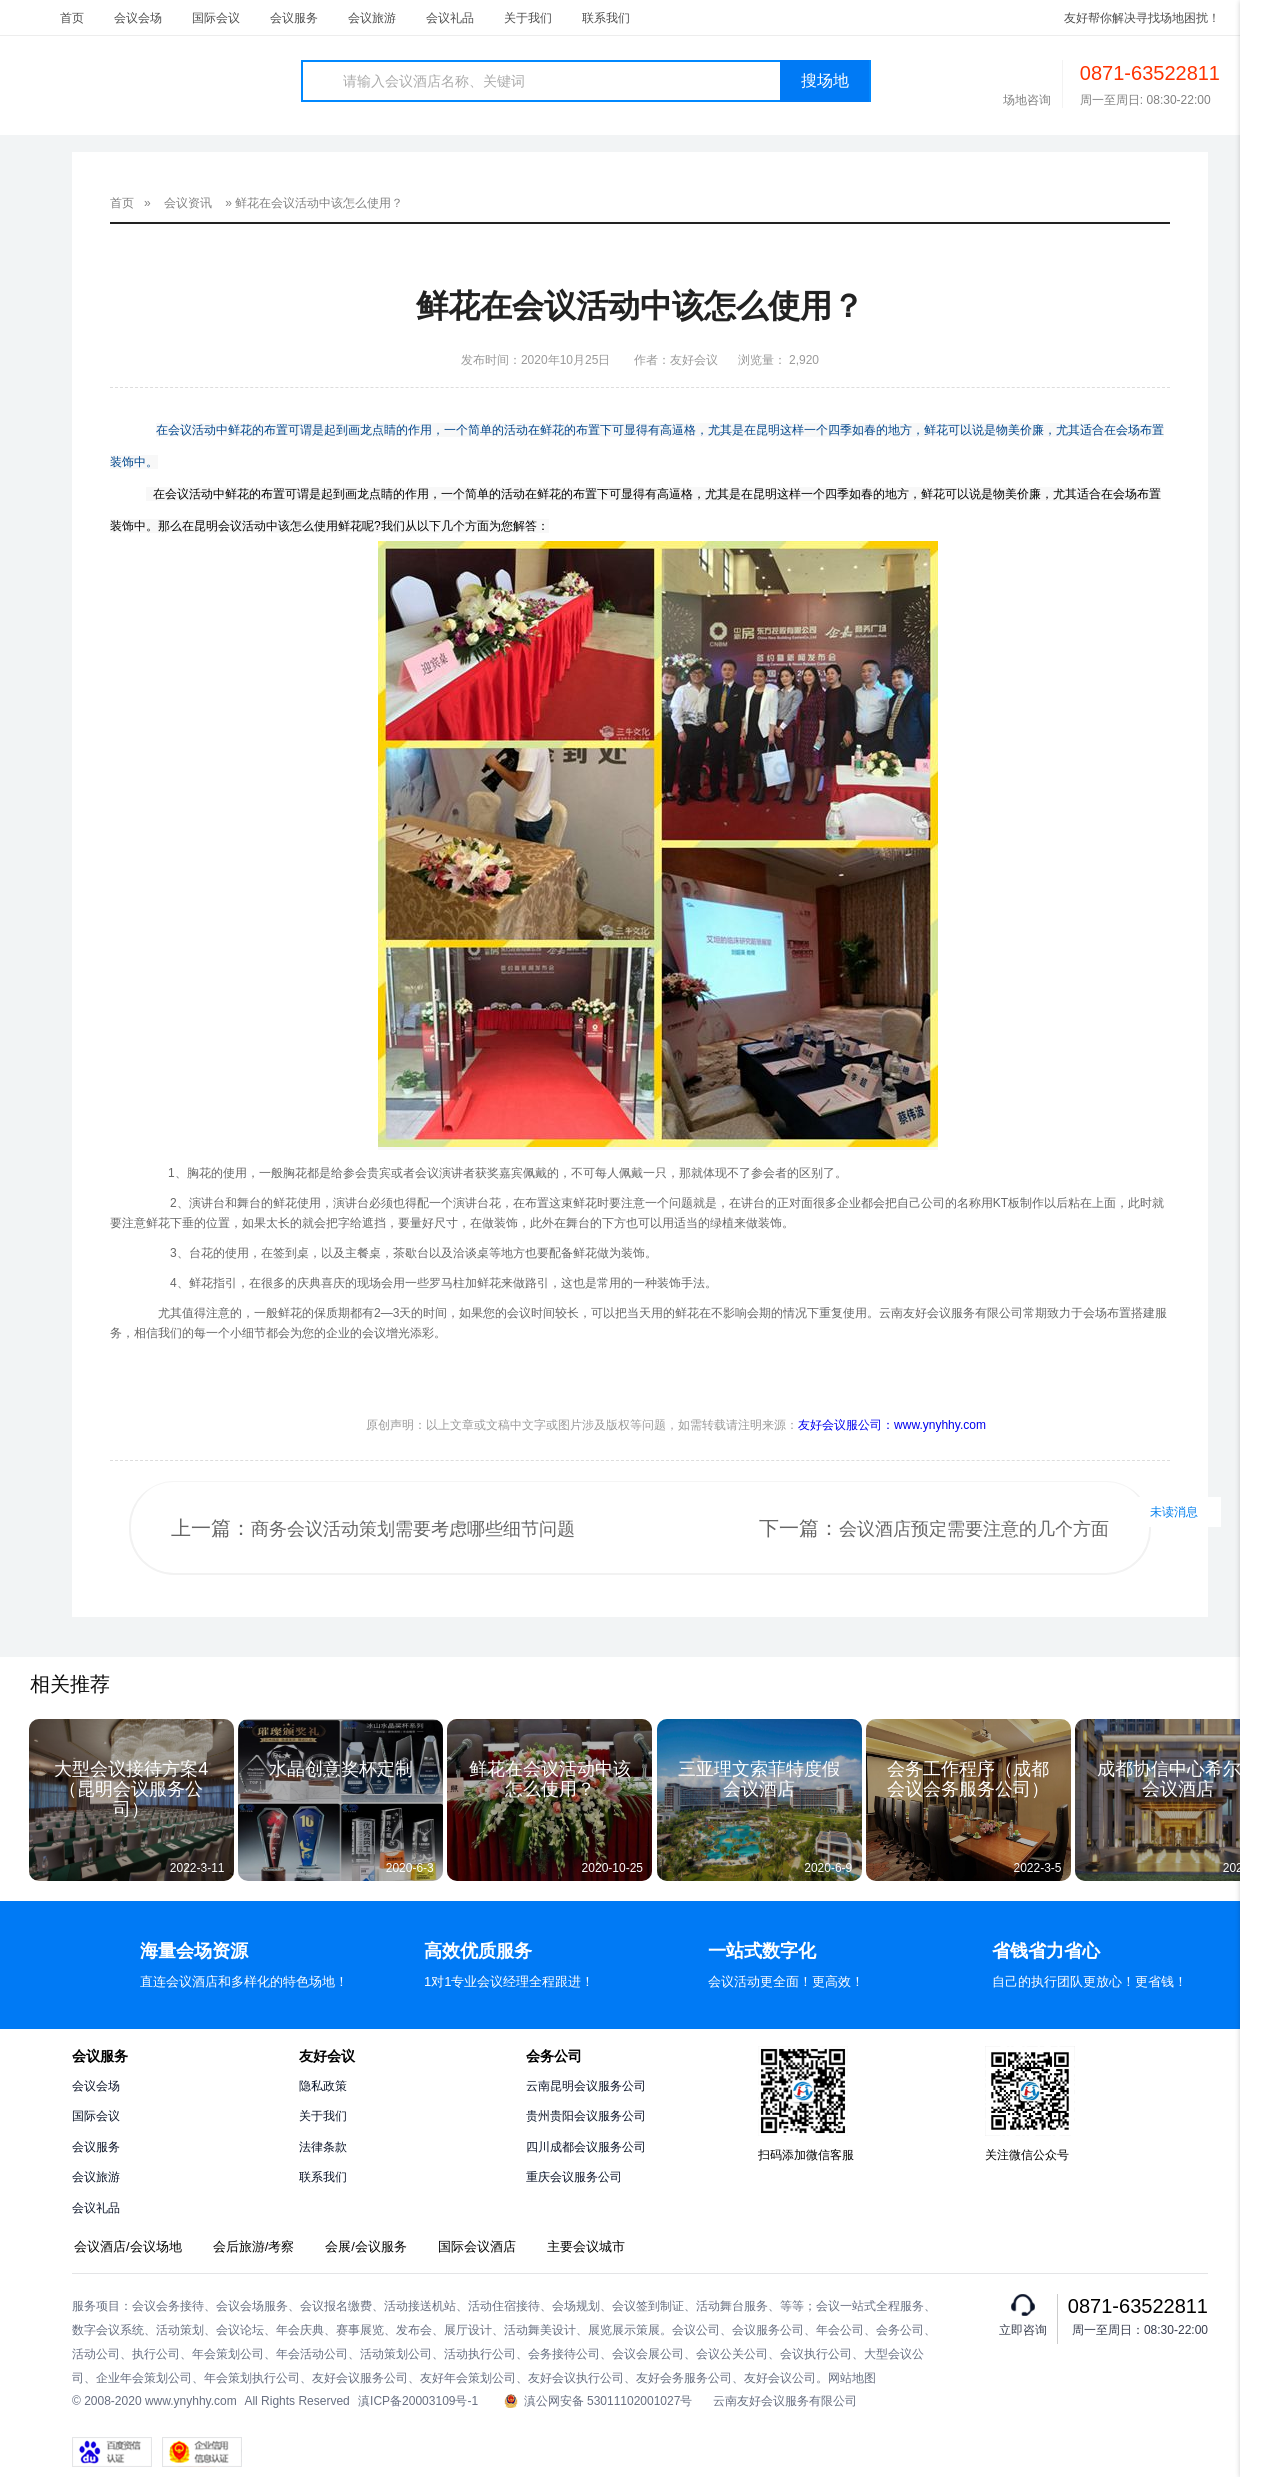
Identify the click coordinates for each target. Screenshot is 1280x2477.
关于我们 (528, 18)
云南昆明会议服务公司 (586, 2086)
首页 (72, 18)
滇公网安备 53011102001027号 (598, 2401)
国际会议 (216, 18)
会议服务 (294, 18)
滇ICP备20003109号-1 (418, 2401)
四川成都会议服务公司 (586, 2147)
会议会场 (138, 18)
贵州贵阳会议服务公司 (586, 2116)
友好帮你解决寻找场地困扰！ (1142, 18)
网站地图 (852, 2378)
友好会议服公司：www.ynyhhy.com (892, 1425)
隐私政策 (323, 2086)
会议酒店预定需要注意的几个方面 (974, 1529)
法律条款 (323, 2147)
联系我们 (606, 18)
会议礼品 (450, 18)
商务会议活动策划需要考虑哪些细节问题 (413, 1529)
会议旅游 (372, 18)
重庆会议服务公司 (574, 2177)
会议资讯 (188, 203)
